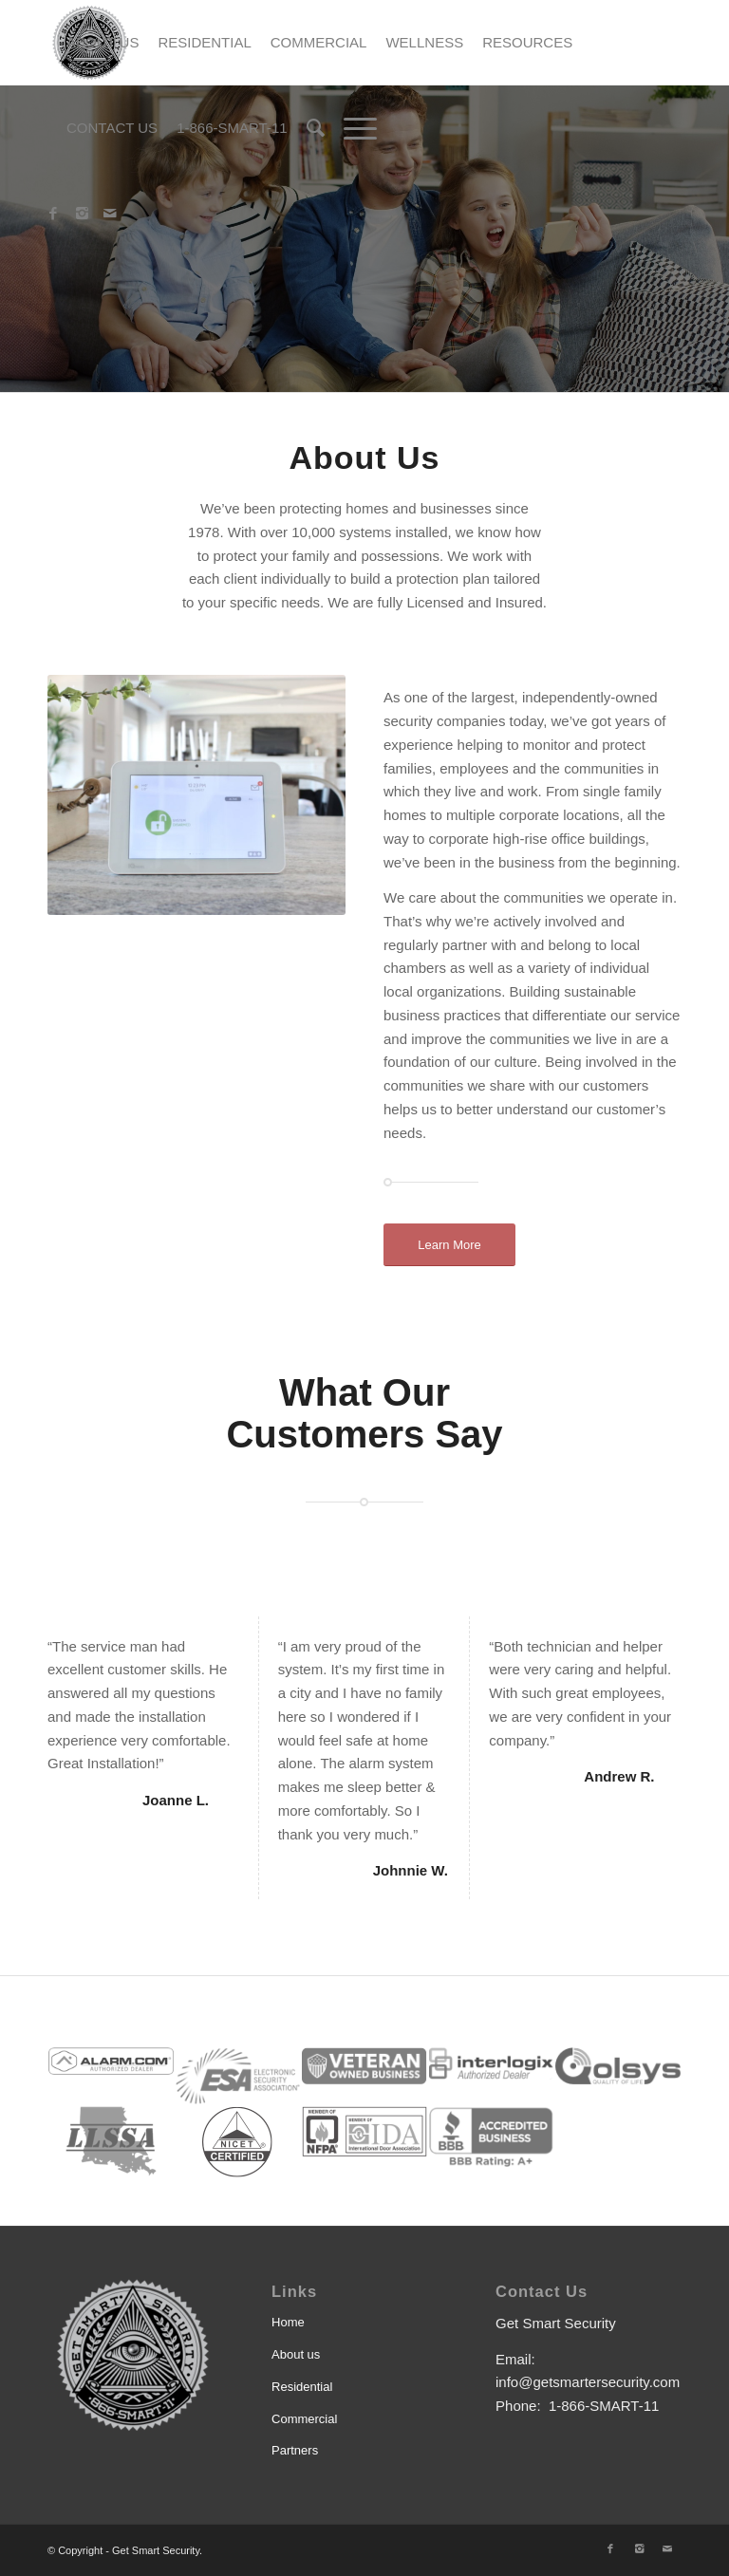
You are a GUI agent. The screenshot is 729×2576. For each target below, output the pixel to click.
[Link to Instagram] (81, 213)
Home (288, 2322)
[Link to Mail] (110, 213)
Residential (301, 2387)
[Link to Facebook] (53, 213)
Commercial (304, 2419)
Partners (294, 2450)
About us (295, 2354)
